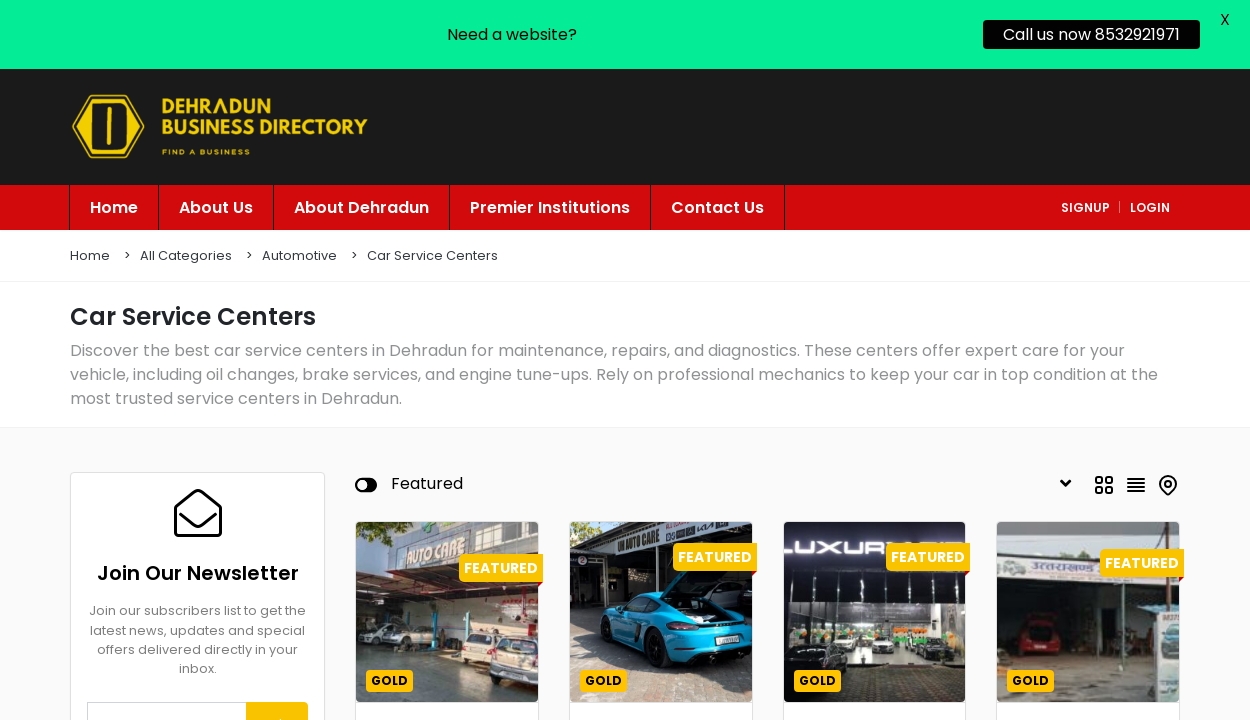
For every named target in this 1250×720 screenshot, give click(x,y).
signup (1085, 190)
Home (90, 238)
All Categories (186, 238)
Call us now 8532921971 (1091, 34)
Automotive (299, 238)
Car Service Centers (432, 238)
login (1150, 190)
